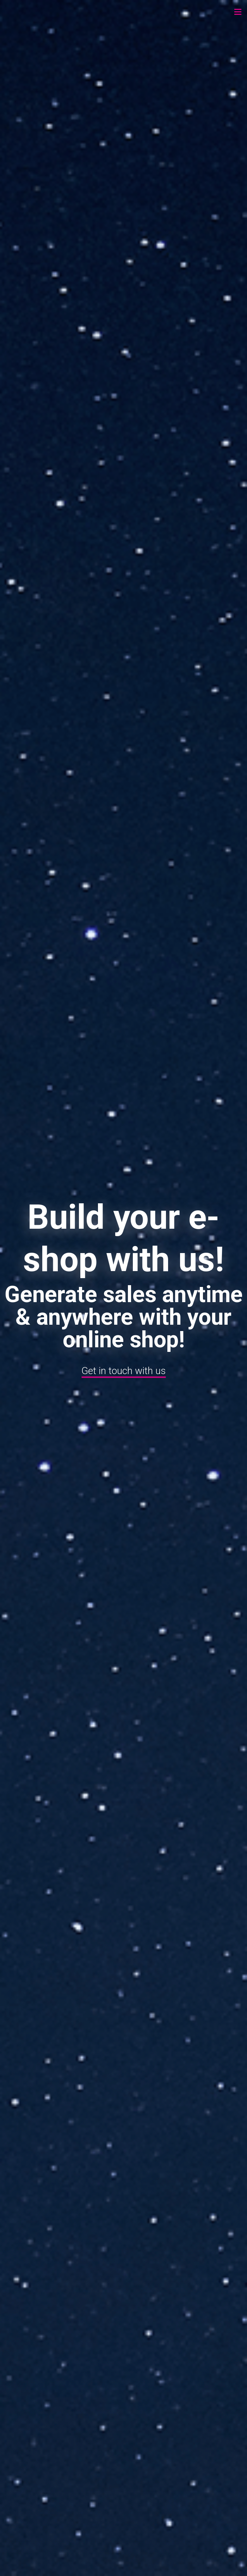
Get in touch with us (123, 1370)
